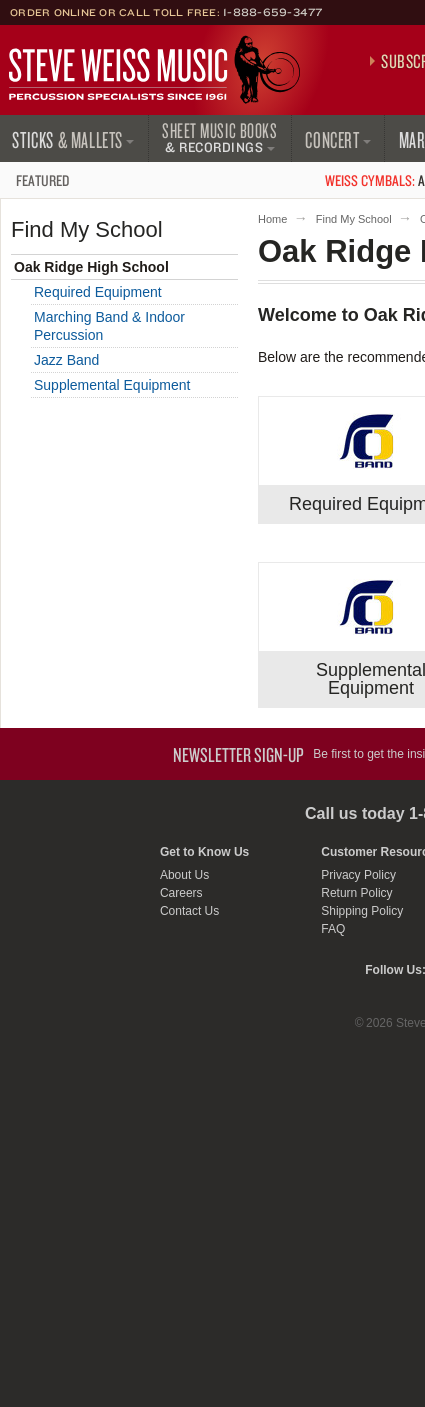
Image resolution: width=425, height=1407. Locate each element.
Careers (181, 893)
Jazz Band (66, 360)
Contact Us (189, 911)
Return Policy (356, 893)
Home (272, 219)
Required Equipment (98, 292)
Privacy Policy (358, 875)
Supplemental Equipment (112, 385)
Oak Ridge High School (91, 267)
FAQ (333, 929)
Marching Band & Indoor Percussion (109, 326)
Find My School (354, 219)
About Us (184, 875)
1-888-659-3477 (273, 12)
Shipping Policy (362, 911)
